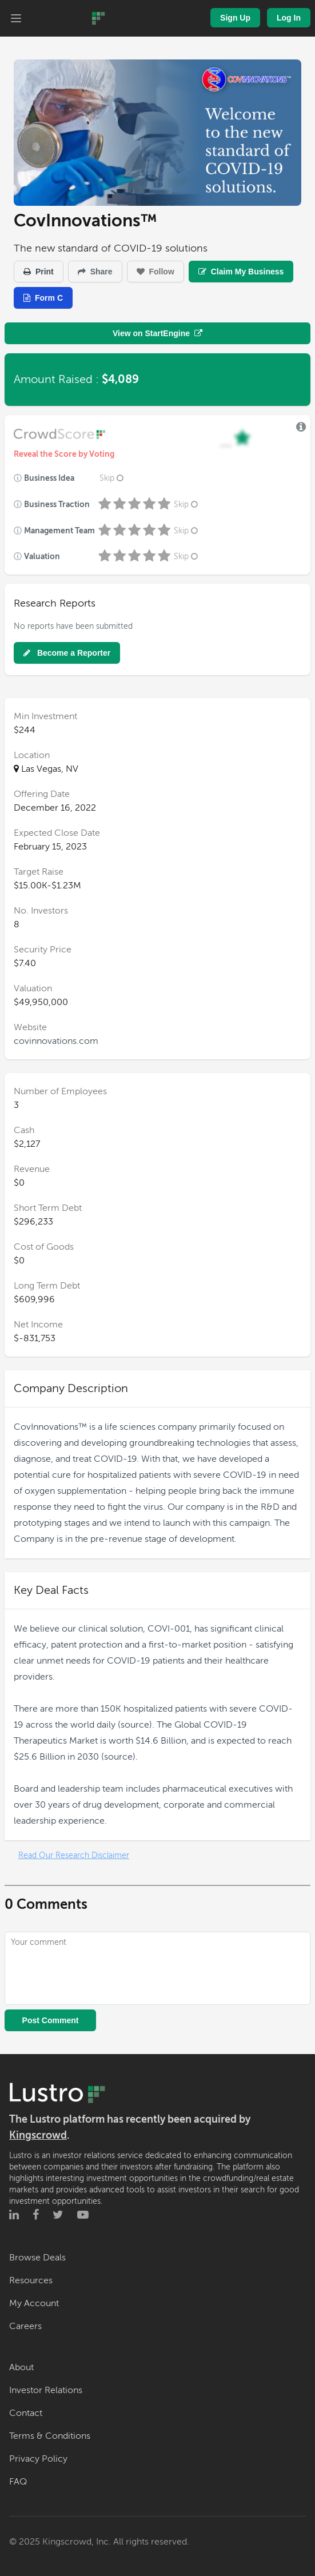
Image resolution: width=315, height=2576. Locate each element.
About (21, 2367)
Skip (112, 478)
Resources (31, 2280)
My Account (34, 2303)
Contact (25, 2413)
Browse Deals (37, 2257)
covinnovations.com (56, 1041)
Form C (43, 297)
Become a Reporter (66, 652)
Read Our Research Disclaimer (73, 1855)
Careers (25, 2326)
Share (95, 271)
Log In (289, 17)
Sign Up (235, 17)
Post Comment (50, 2020)
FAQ (18, 2482)
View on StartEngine (157, 333)
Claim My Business (241, 271)
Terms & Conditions (49, 2436)
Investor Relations (45, 2390)
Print (38, 271)
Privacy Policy (38, 2459)
